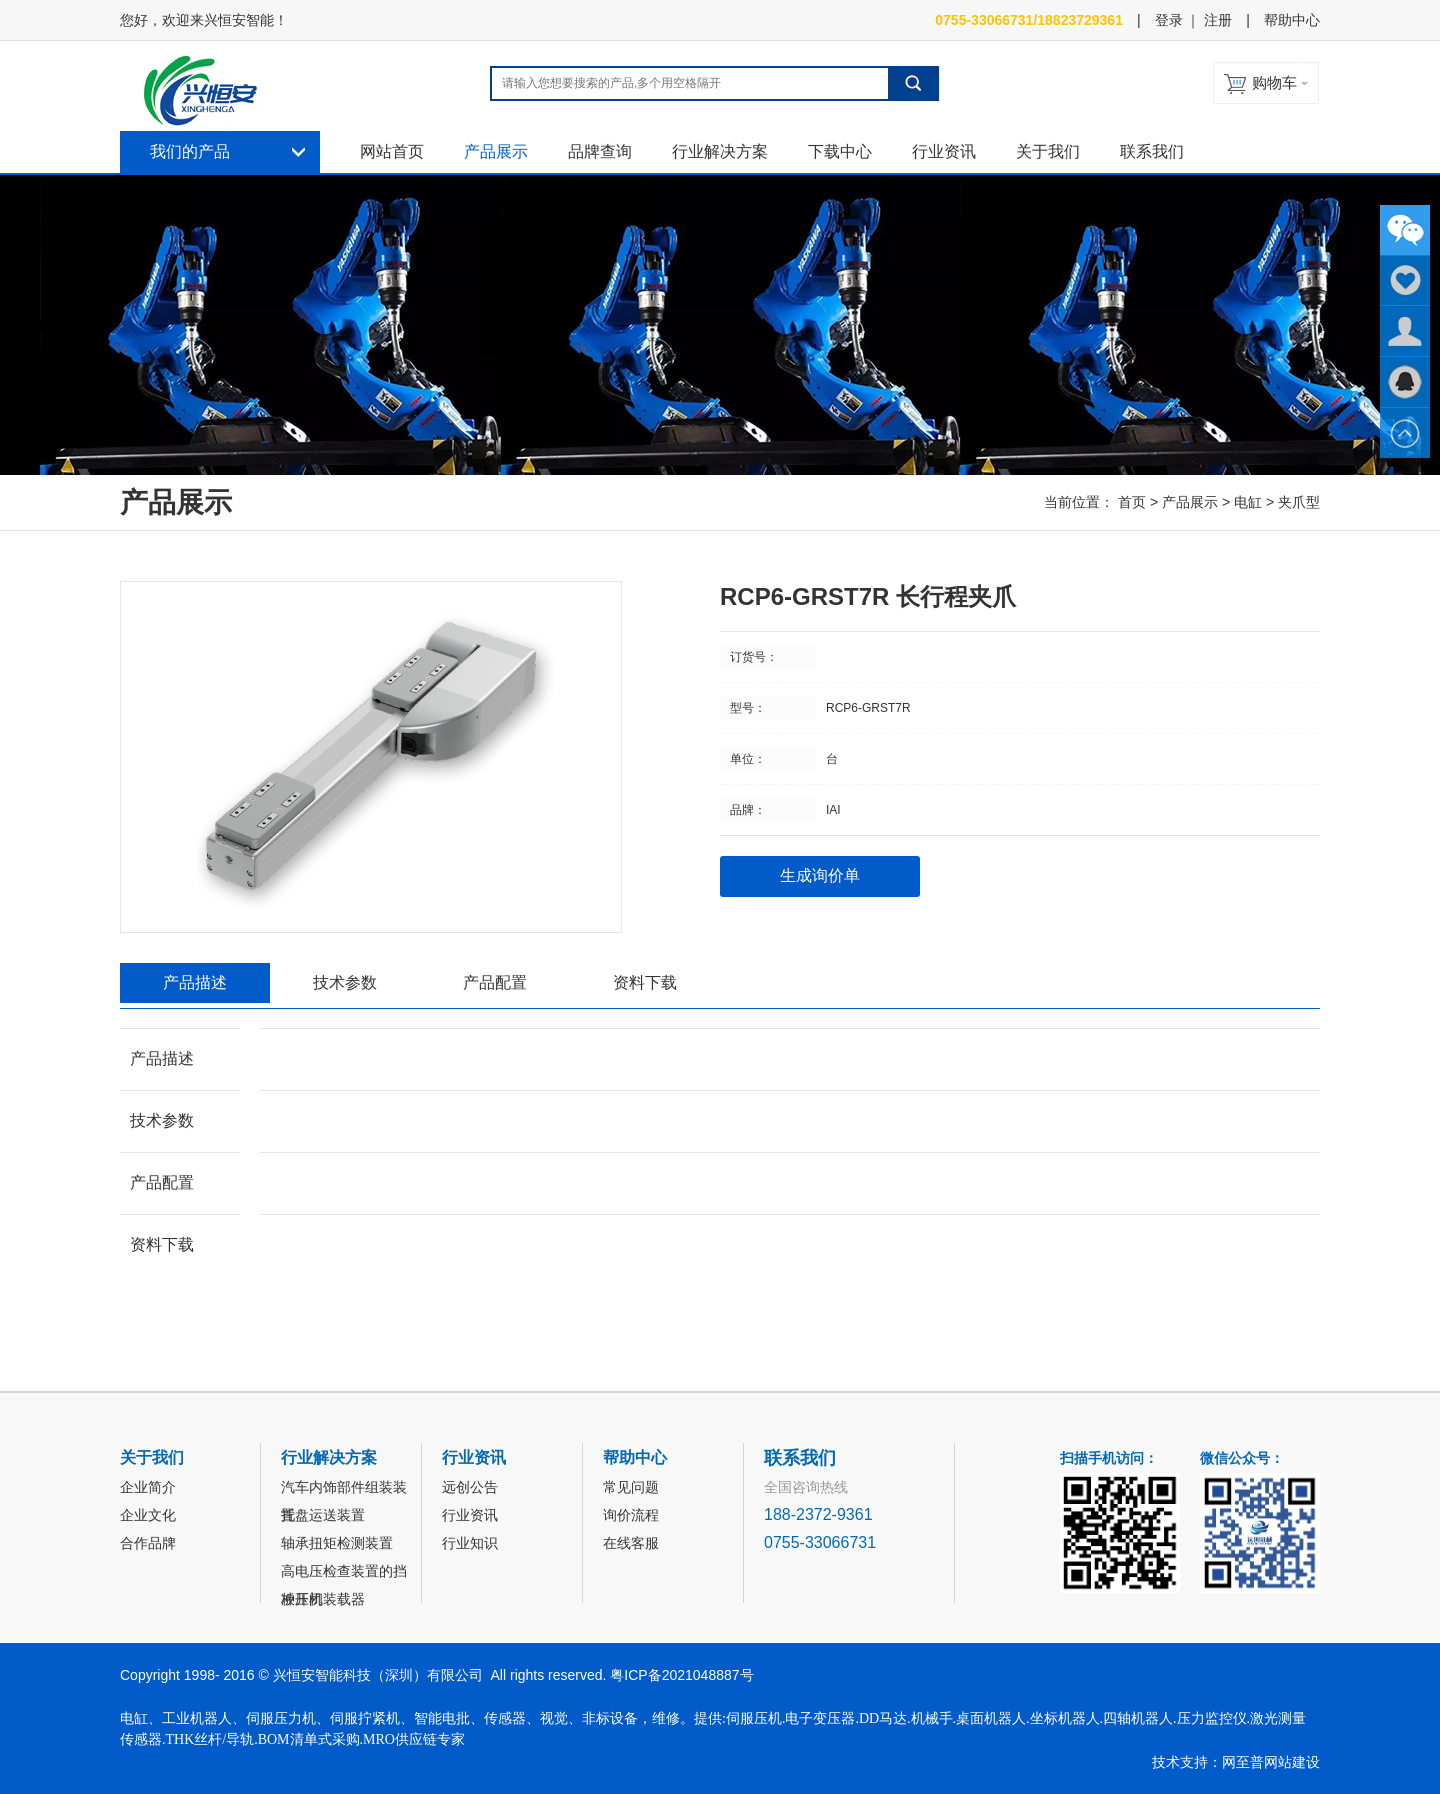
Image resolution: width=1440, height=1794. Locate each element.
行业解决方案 (720, 151)
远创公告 (470, 1487)
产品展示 (496, 151)
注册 (1218, 20)
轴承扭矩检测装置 (337, 1543)
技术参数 (345, 982)
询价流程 (631, 1515)
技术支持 (1180, 1762)
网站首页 (392, 151)
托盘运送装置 (323, 1515)
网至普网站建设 (1271, 1762)
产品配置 (495, 982)
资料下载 (645, 982)
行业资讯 (944, 151)
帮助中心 (1292, 20)
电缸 (1248, 502)
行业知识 (470, 1543)
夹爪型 (1299, 502)
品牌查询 (600, 151)
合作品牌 (148, 1543)
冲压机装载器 (323, 1599)
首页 (1132, 502)
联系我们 (1152, 151)
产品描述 (195, 982)
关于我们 (1048, 151)
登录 (1169, 20)
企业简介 (148, 1487)
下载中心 (840, 151)
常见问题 (631, 1487)
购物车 (1274, 82)
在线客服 (631, 1543)
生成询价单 (820, 875)
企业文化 (148, 1515)
